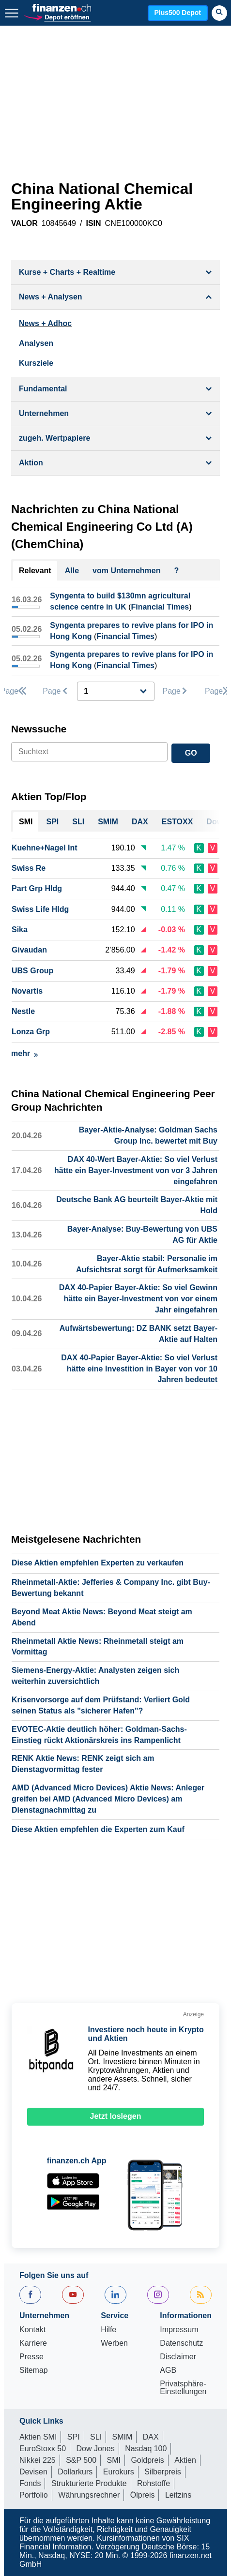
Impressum (179, 2330)
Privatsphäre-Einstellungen (183, 2388)
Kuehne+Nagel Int (44, 848)
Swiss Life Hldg (40, 909)
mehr (24, 1053)
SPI (73, 2437)
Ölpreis (142, 2495)
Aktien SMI (38, 2437)
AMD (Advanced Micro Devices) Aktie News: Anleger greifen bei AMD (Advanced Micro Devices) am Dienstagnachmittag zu (108, 1799)
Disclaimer (178, 2357)
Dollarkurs (75, 2472)
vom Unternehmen (126, 570)
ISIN (93, 223)
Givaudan (29, 950)
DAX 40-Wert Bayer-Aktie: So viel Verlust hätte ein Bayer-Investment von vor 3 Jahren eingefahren (135, 1170)
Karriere (33, 2343)
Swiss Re (29, 868)
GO (191, 753)
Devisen (33, 2472)
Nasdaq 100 (146, 2448)
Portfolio (33, 2495)
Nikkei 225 (37, 2460)
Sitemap (33, 2370)
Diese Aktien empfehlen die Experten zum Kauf (98, 1829)
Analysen (36, 343)
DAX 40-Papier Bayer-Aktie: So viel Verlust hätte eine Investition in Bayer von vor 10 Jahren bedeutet (139, 1369)
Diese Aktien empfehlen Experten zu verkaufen (98, 1563)
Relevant (35, 570)
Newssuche (38, 728)
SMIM (122, 2437)
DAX (151, 2437)
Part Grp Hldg (37, 888)
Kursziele (36, 363)
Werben (114, 2343)
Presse (31, 2357)
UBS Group (32, 971)
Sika (20, 929)
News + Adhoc (45, 323)
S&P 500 (81, 2460)
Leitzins (178, 2495)
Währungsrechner (89, 2495)
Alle (72, 570)
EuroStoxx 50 (42, 2448)
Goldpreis (147, 2460)
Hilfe (108, 2330)
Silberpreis (162, 2472)
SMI (113, 2460)
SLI (96, 2437)
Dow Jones (96, 2448)
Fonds (30, 2483)
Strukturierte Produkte (89, 2483)
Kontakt (32, 2330)
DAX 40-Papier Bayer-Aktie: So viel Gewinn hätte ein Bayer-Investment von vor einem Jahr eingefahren (138, 1298)
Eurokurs (118, 2472)
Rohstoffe (153, 2483)
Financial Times (160, 607)
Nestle (23, 1011)
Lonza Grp (31, 1031)
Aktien (185, 2460)
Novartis (27, 991)
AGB (168, 2370)
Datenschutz (181, 2343)
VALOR (24, 223)
